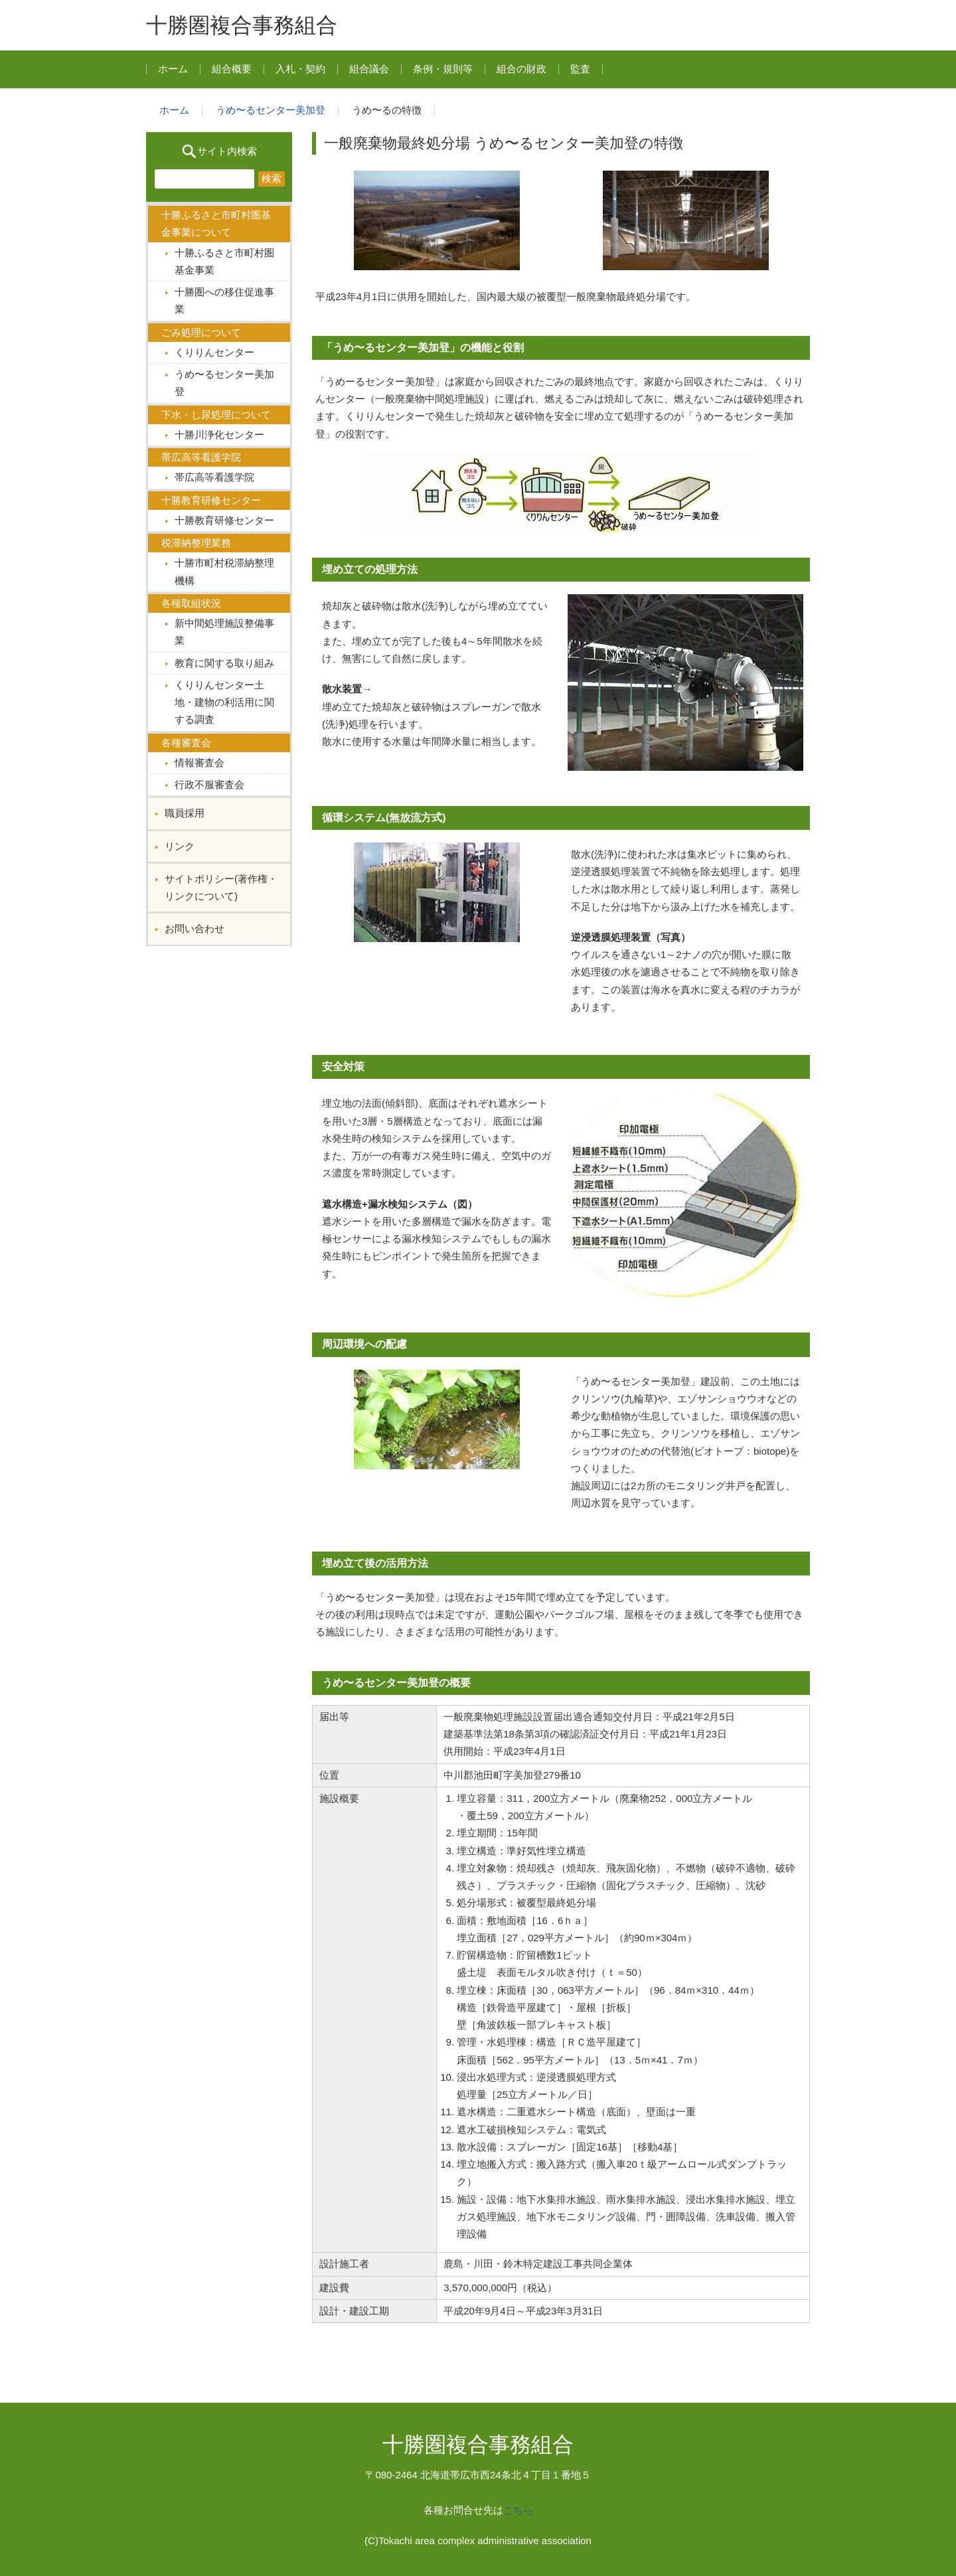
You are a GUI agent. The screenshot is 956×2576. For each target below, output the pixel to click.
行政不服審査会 (209, 784)
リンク (180, 846)
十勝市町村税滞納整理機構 (224, 571)
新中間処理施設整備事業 (224, 631)
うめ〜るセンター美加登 (270, 110)
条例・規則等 (443, 68)
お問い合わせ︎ (194, 928)
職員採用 (184, 813)
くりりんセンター (214, 352)
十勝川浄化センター (219, 434)
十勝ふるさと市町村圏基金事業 (224, 261)
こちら (518, 2510)
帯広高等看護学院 (214, 477)
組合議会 (369, 68)
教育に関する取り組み (224, 663)
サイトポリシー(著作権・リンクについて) (221, 887)
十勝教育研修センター (224, 520)
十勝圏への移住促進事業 (224, 300)
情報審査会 (199, 762)
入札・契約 (300, 68)
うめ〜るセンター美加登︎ (224, 382)
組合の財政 (521, 68)
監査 (580, 68)
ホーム (173, 68)
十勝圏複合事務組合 (241, 25)
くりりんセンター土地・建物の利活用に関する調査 (224, 702)
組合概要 (232, 68)
